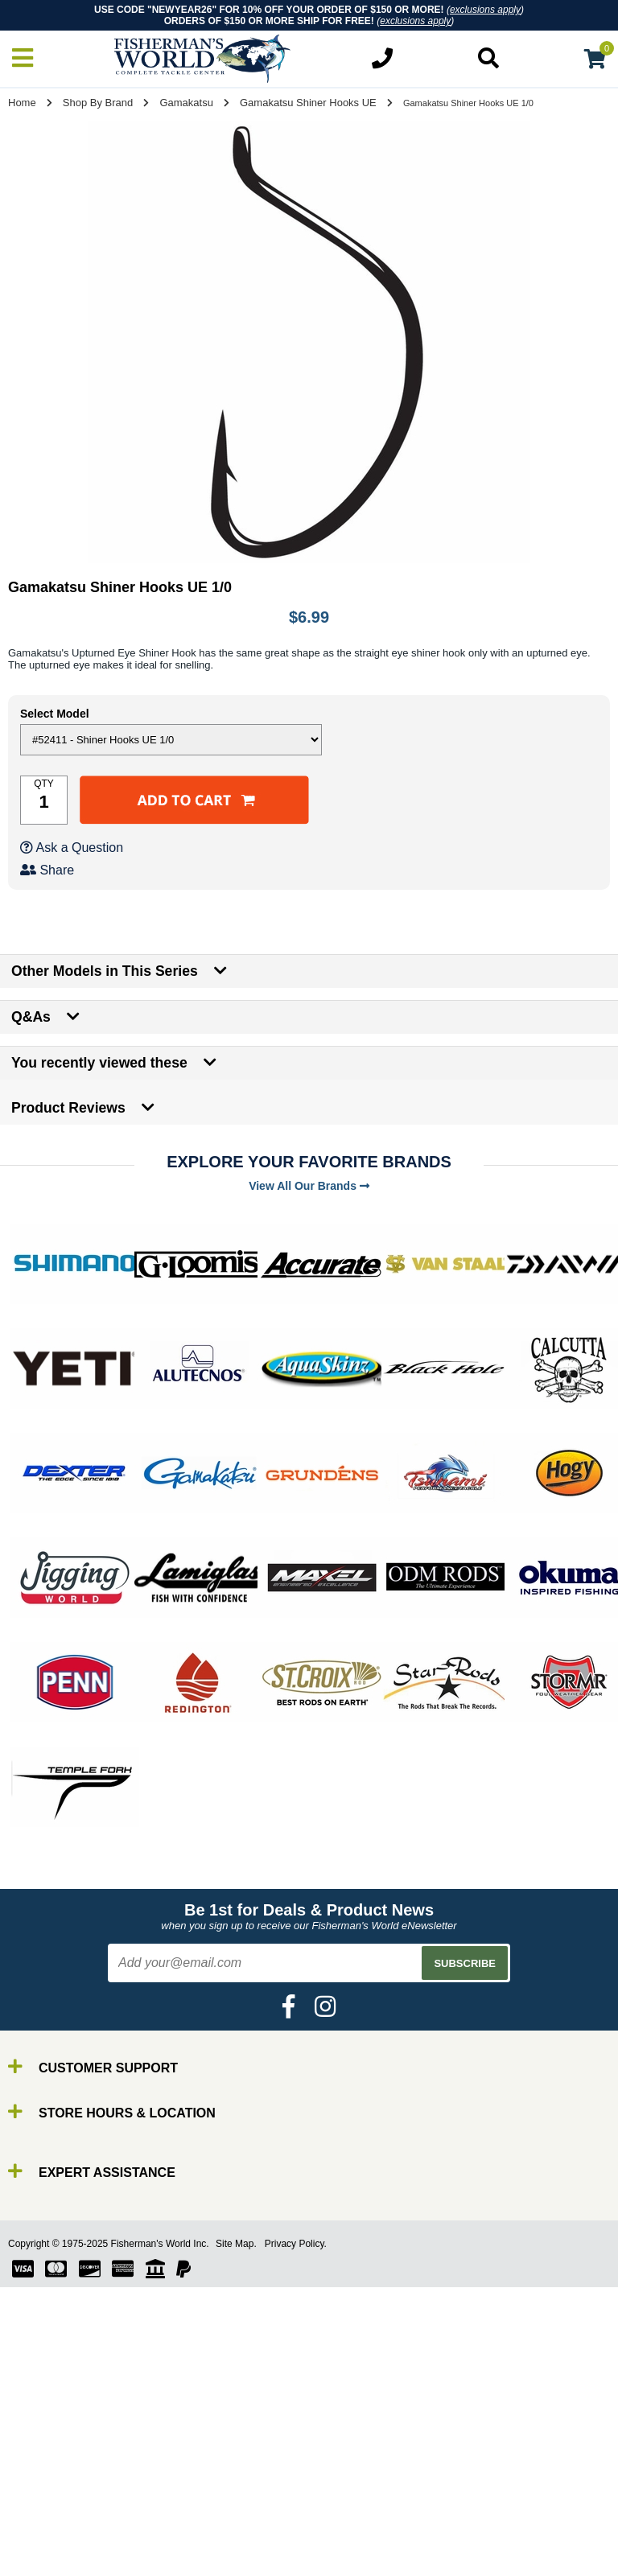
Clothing (56, 2562)
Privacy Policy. (296, 2243)
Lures (48, 2504)
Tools (47, 2533)
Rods (47, 2460)
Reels (48, 2475)
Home (22, 103)
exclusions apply (485, 9)
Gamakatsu (185, 103)
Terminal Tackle (76, 2547)
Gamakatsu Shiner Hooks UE (308, 103)
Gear (46, 2518)
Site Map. (236, 2243)
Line (44, 2489)
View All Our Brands (309, 1185)
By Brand (58, 2446)
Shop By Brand (98, 103)
